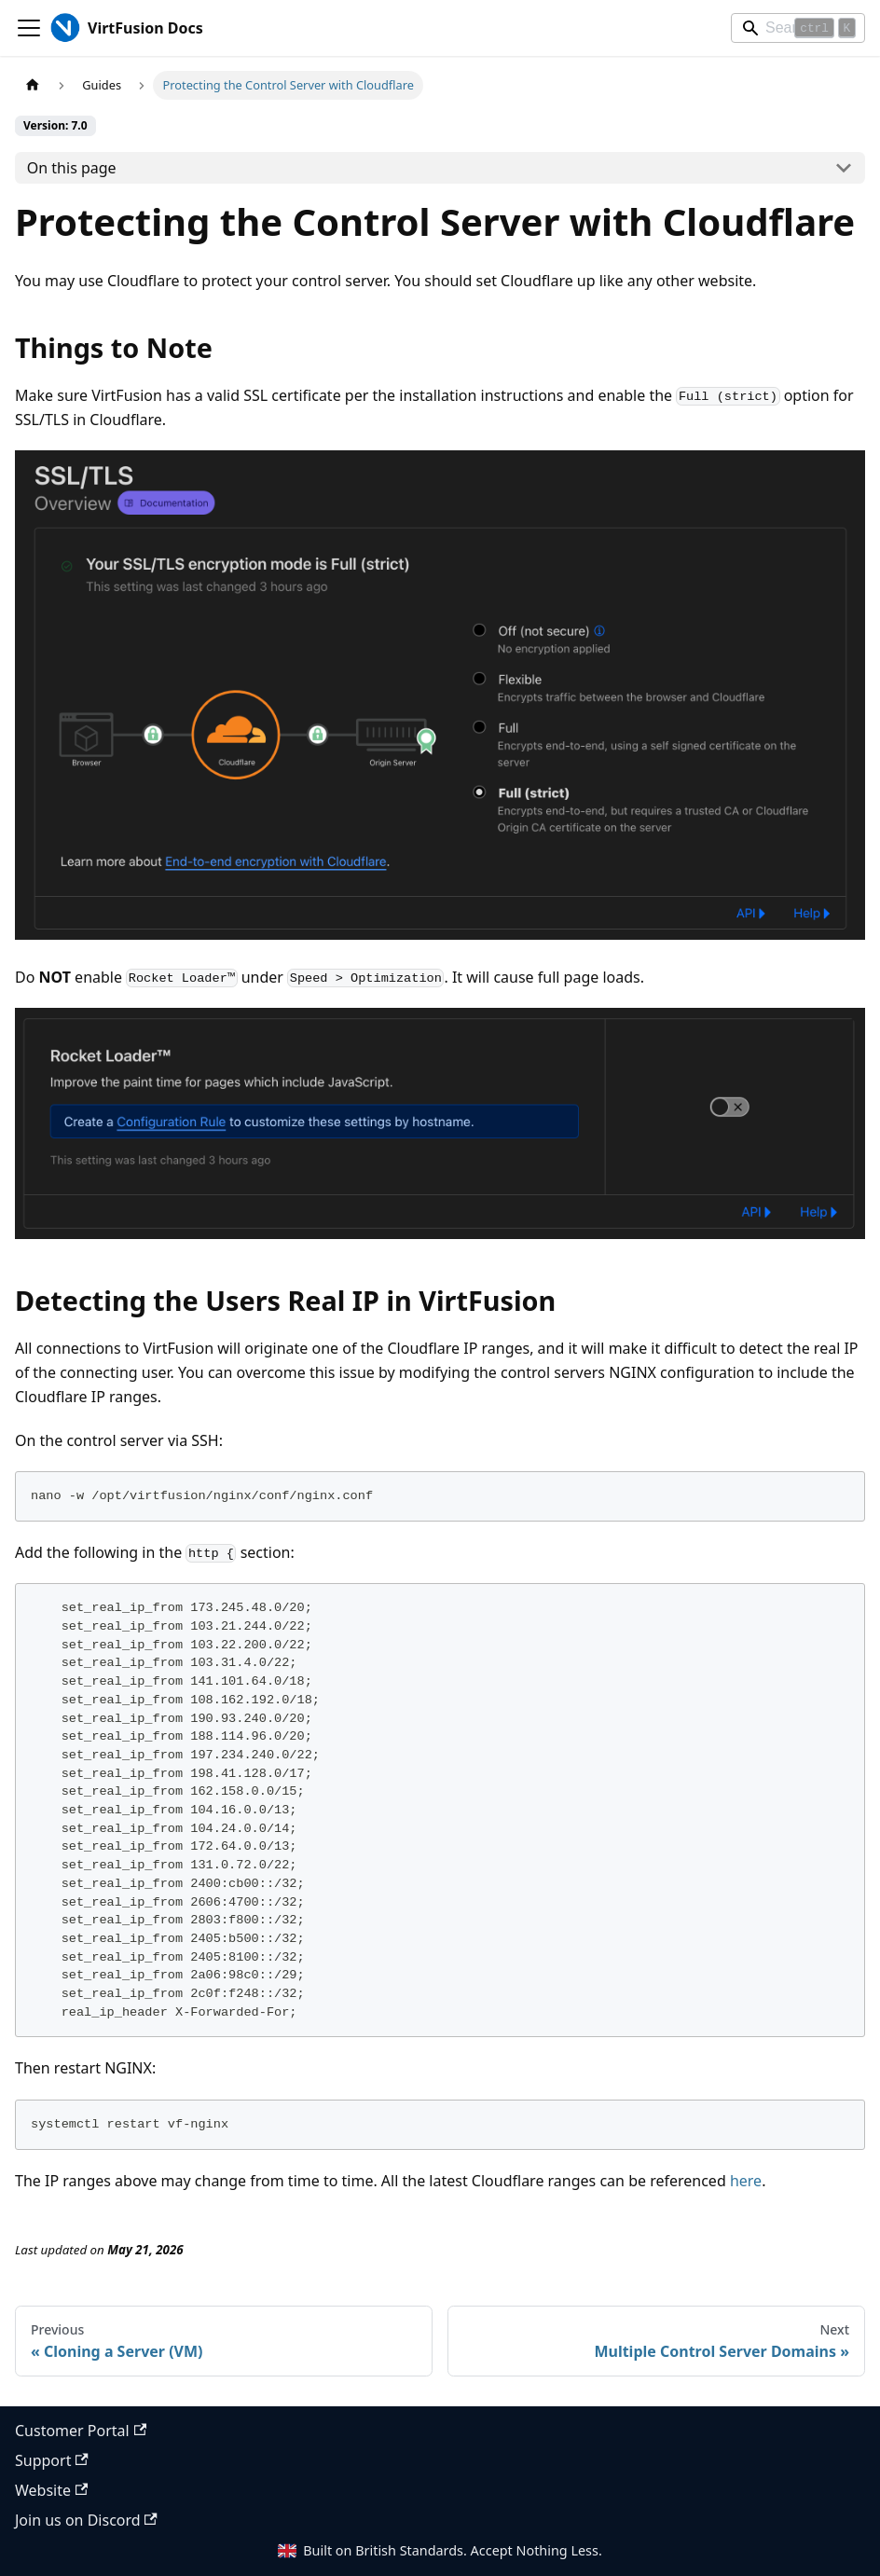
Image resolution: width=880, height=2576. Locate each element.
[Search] (798, 28)
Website (51, 2490)
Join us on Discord (86, 2520)
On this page (72, 168)
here (746, 2180)
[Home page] (32, 85)
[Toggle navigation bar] (29, 28)
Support (52, 2460)
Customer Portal (80, 2430)
